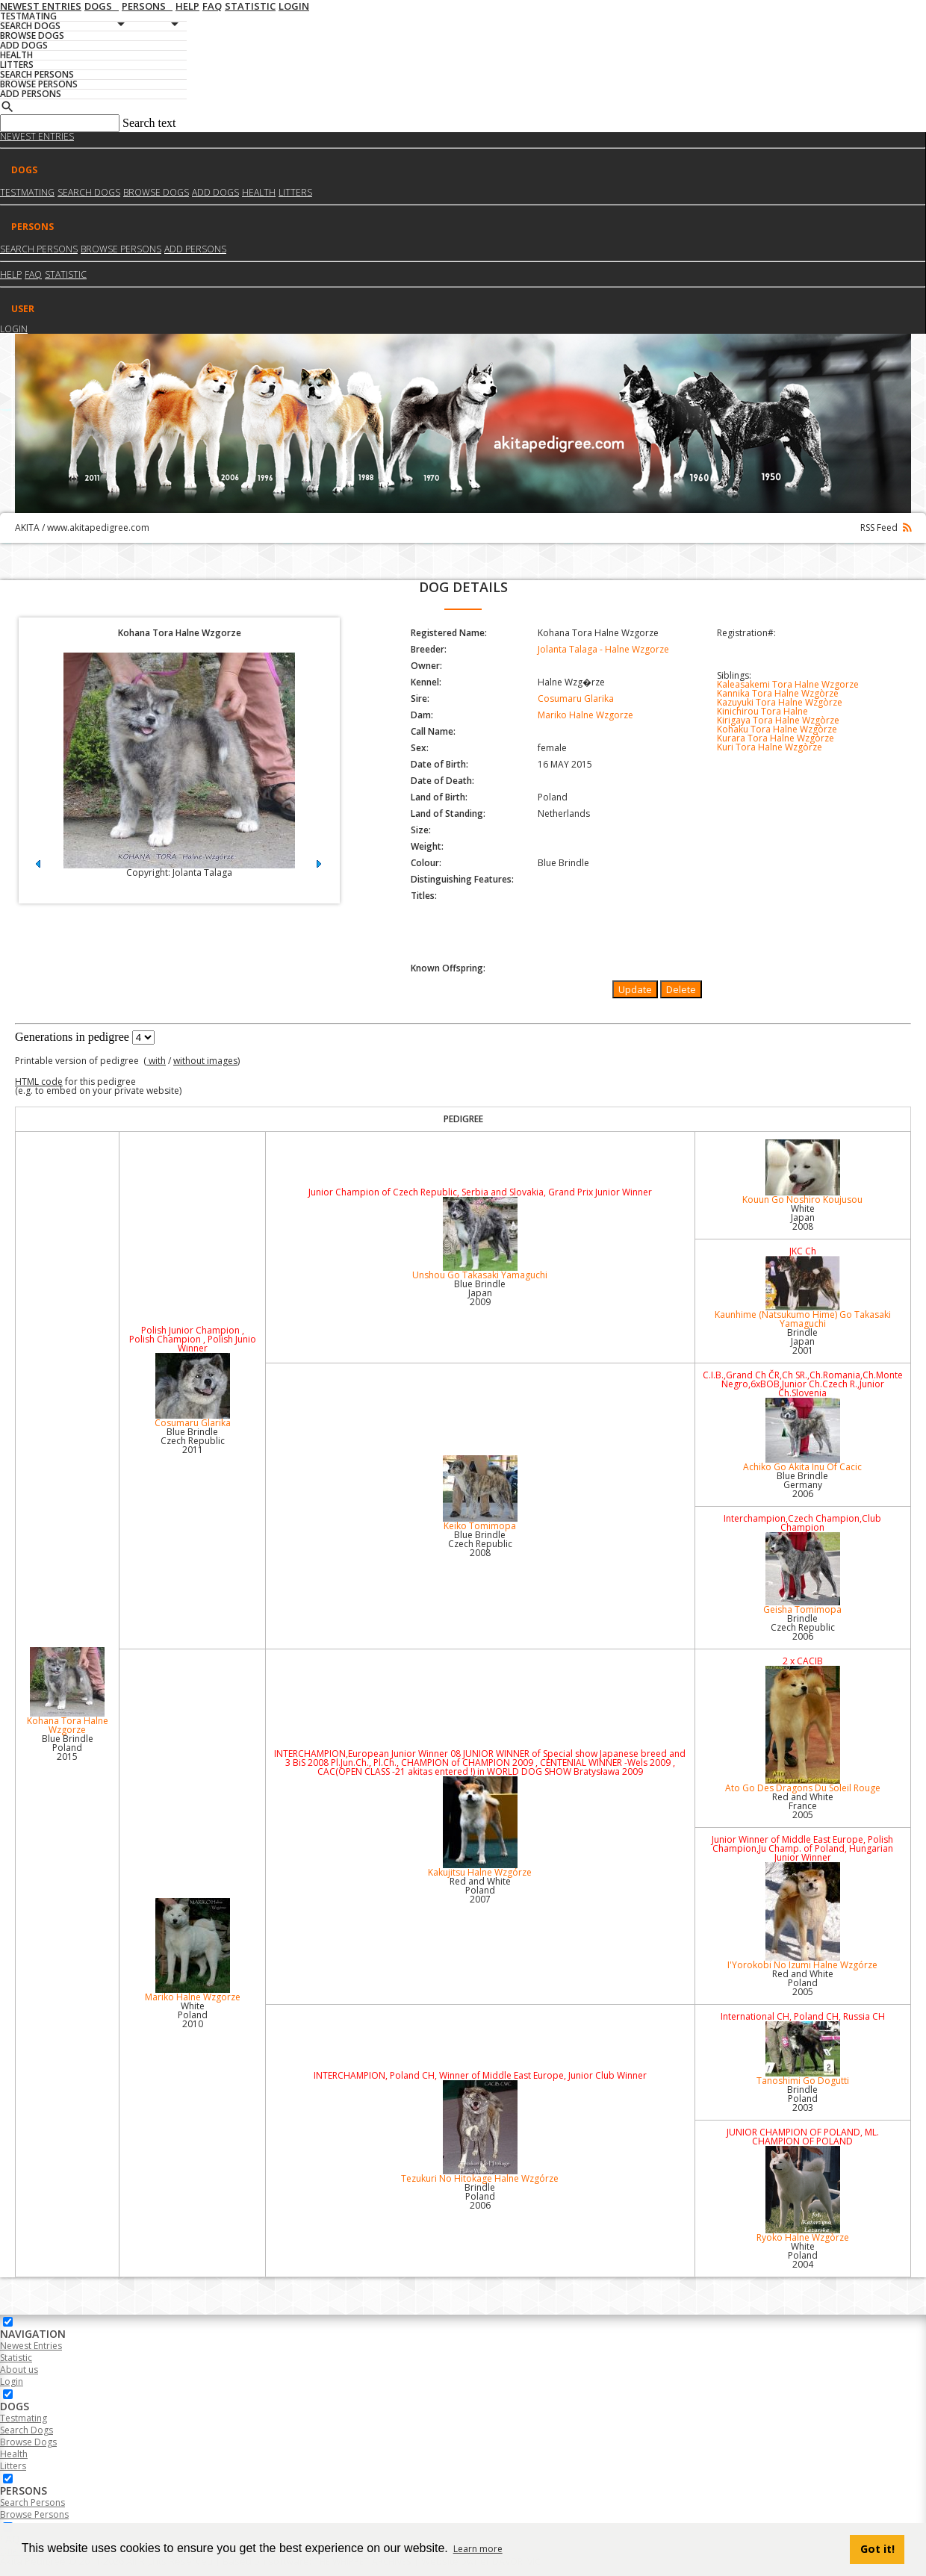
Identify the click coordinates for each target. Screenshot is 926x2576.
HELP (11, 274)
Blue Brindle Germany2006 (802, 1484)
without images (205, 1060)
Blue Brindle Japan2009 (480, 1293)
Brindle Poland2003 (802, 2098)
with (156, 1060)
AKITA (27, 527)
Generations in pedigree (72, 1036)
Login (14, 329)
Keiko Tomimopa (480, 1493)
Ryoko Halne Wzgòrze (803, 2195)
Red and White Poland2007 (480, 1890)
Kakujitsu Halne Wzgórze (480, 1827)
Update (635, 989)
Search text (149, 122)
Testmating (27, 192)
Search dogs (89, 192)
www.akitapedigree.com (98, 527)
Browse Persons (121, 249)
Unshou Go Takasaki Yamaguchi (480, 1239)
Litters (295, 192)
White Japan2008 (803, 1217)
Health (259, 192)
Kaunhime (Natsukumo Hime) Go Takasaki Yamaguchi (803, 1293)
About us (19, 2369)
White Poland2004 (803, 2255)
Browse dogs (156, 192)
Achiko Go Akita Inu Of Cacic (803, 1435)
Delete (681, 989)
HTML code (39, 1081)
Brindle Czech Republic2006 (803, 1627)
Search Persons (39, 249)
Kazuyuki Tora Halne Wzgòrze (779, 702)
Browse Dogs (28, 2442)
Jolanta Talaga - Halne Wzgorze (603, 649)
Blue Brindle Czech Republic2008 (480, 1543)
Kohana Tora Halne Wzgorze (67, 1691)
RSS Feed (885, 527)
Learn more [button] (478, 2548)
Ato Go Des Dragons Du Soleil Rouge (803, 1730)
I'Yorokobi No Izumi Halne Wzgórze (803, 1916)
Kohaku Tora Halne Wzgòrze (777, 729)
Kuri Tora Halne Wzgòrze (769, 747)
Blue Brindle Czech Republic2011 (193, 1440)
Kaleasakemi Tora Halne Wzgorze (788, 684)
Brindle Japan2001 (802, 1341)
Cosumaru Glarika (576, 698)
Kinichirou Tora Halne (762, 711)
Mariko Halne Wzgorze (585, 715)
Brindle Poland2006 (479, 2196)
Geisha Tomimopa (803, 1574)
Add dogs (215, 192)
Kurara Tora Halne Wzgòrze (775, 738)
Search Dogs (26, 2430)
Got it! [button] (877, 2549)
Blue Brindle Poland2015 (67, 1747)
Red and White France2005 (802, 1806)
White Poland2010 (193, 2015)
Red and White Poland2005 (802, 1982)
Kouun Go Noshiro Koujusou (803, 1172)
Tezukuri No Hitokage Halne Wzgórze (480, 2132)
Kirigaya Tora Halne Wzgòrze (778, 720)
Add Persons (195, 249)
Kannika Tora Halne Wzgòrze (778, 693)
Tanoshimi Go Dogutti (803, 2054)
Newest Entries (37, 136)
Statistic (66, 274)
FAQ (33, 274)
